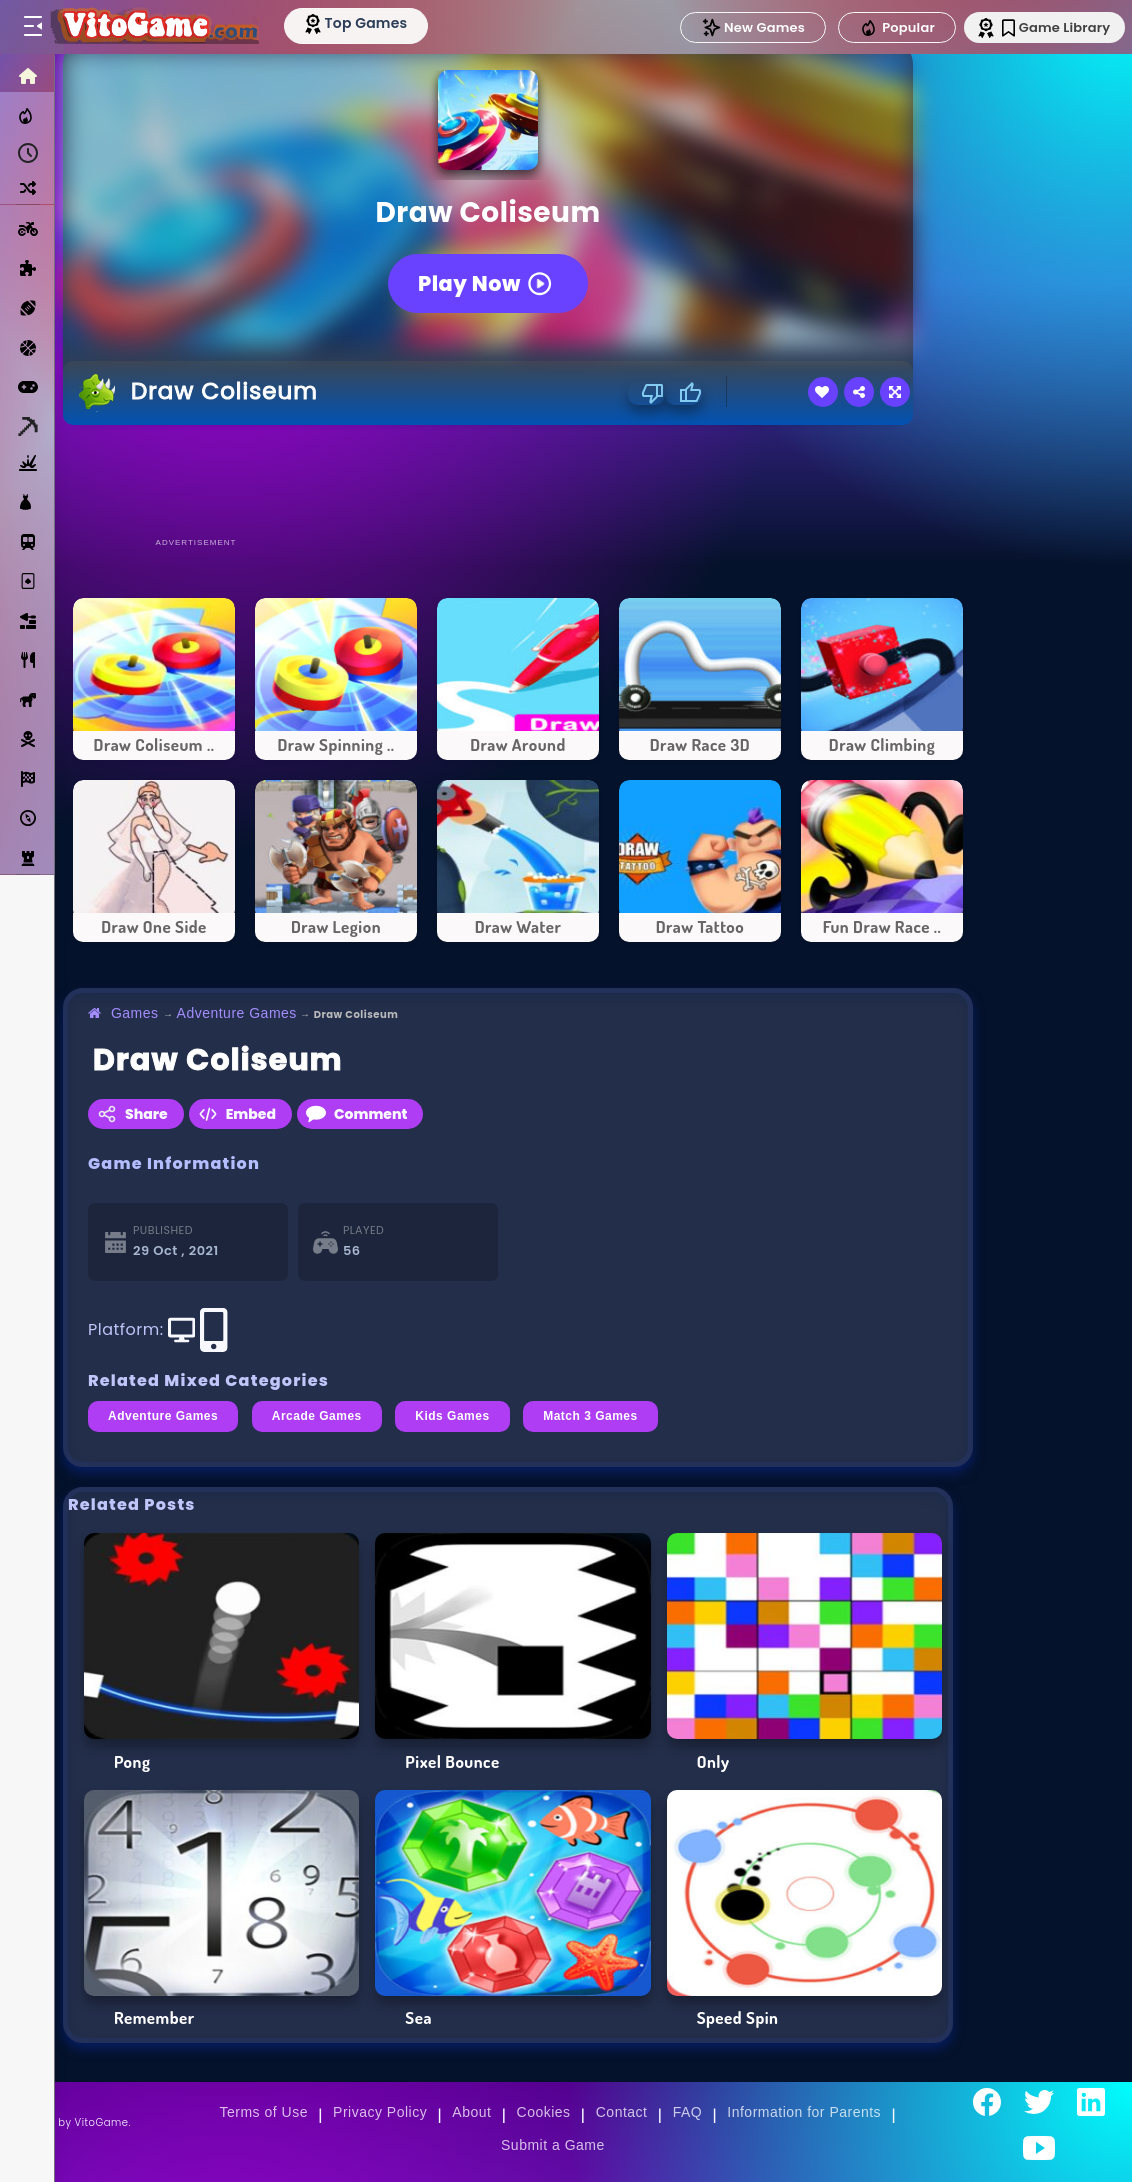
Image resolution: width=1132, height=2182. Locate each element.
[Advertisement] (518, 480)
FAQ (688, 2112)
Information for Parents (804, 2112)
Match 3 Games (590, 1416)
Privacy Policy (380, 2112)
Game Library (1044, 27)
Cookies (544, 2112)
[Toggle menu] (32, 27)
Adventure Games (237, 1013)
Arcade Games (317, 1416)
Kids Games (452, 1416)
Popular (879, 28)
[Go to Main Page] (164, 27)
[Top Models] (378, 23)
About (471, 2112)
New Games (735, 27)
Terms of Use (264, 2112)
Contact (622, 2112)
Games (135, 1013)
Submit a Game (553, 2145)
